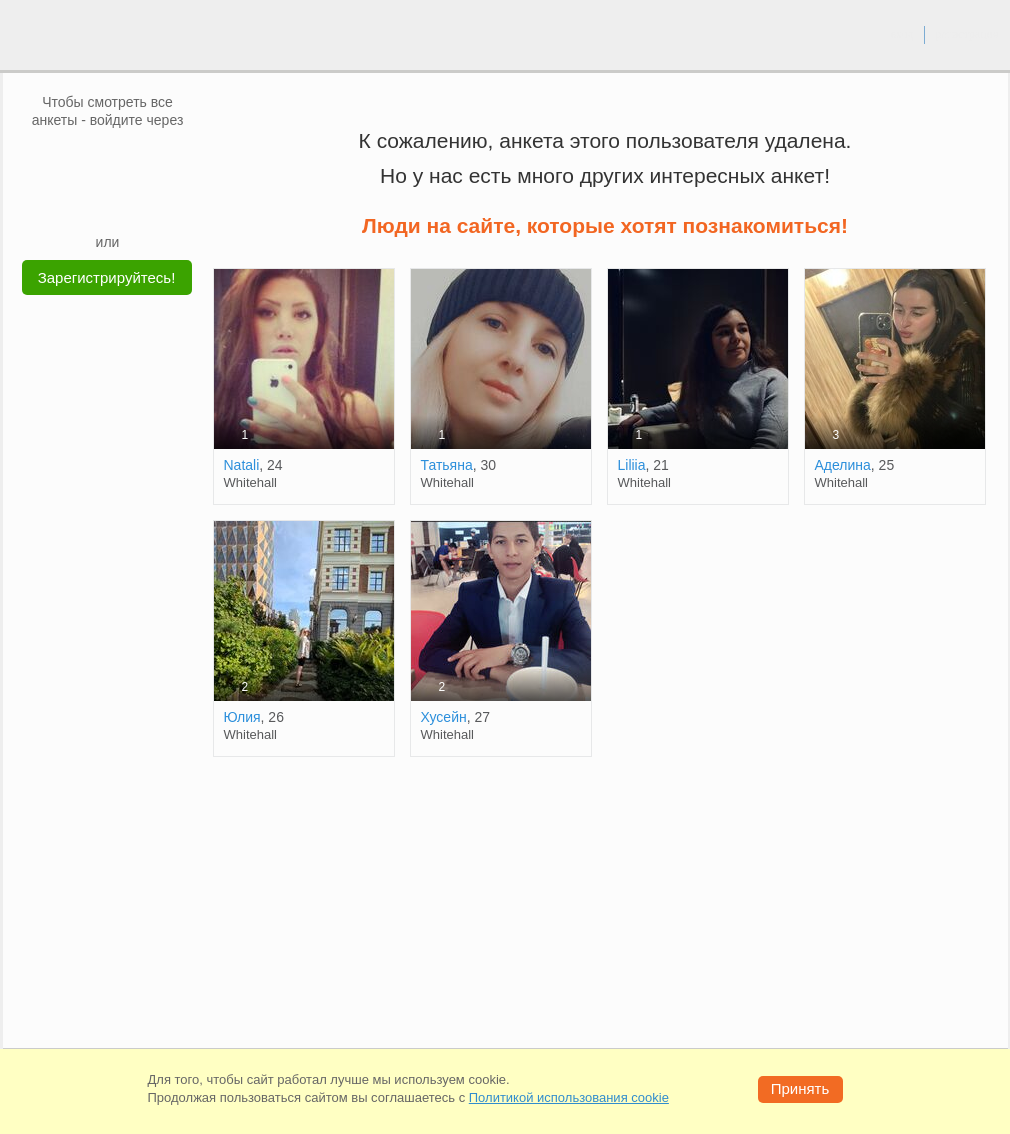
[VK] (70, 159)
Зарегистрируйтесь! (107, 277)
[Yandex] (89, 202)
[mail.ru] (108, 159)
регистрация (966, 34)
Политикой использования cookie (569, 1097)
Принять (800, 1088)
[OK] (146, 159)
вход (901, 34)
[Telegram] (127, 202)
